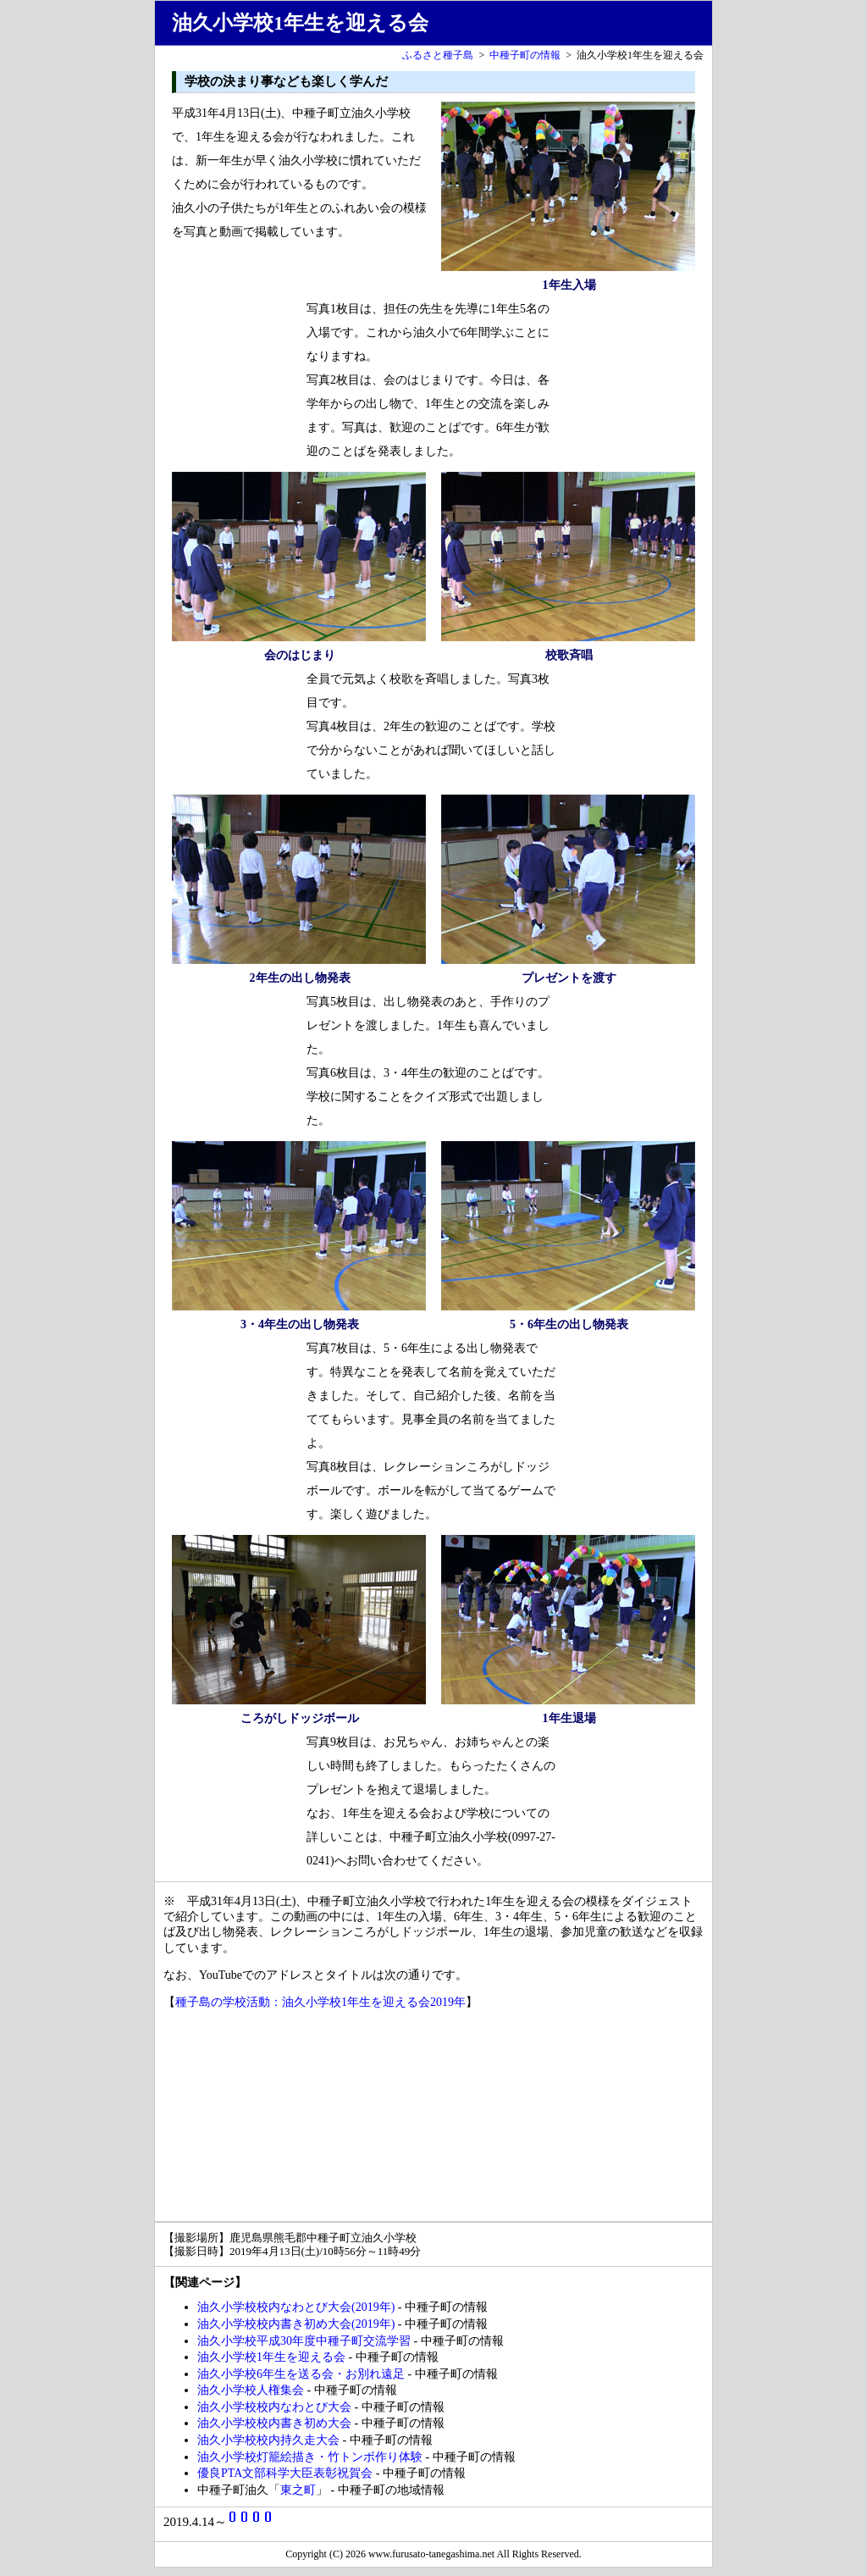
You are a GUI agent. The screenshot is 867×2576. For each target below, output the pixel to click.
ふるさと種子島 (437, 55)
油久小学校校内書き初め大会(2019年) (296, 2324)
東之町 (298, 2490)
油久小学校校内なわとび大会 (274, 2407)
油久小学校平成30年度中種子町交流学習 (304, 2341)
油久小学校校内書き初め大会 (274, 2423)
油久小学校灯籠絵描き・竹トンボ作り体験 (309, 2457)
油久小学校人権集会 (250, 2390)
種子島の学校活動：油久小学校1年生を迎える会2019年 (320, 2002)
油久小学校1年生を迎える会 (271, 2357)
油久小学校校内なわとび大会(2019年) (296, 2307)
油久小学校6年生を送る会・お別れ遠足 (301, 2374)
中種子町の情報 (525, 55)
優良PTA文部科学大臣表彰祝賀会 (285, 2473)
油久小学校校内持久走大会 (268, 2440)
